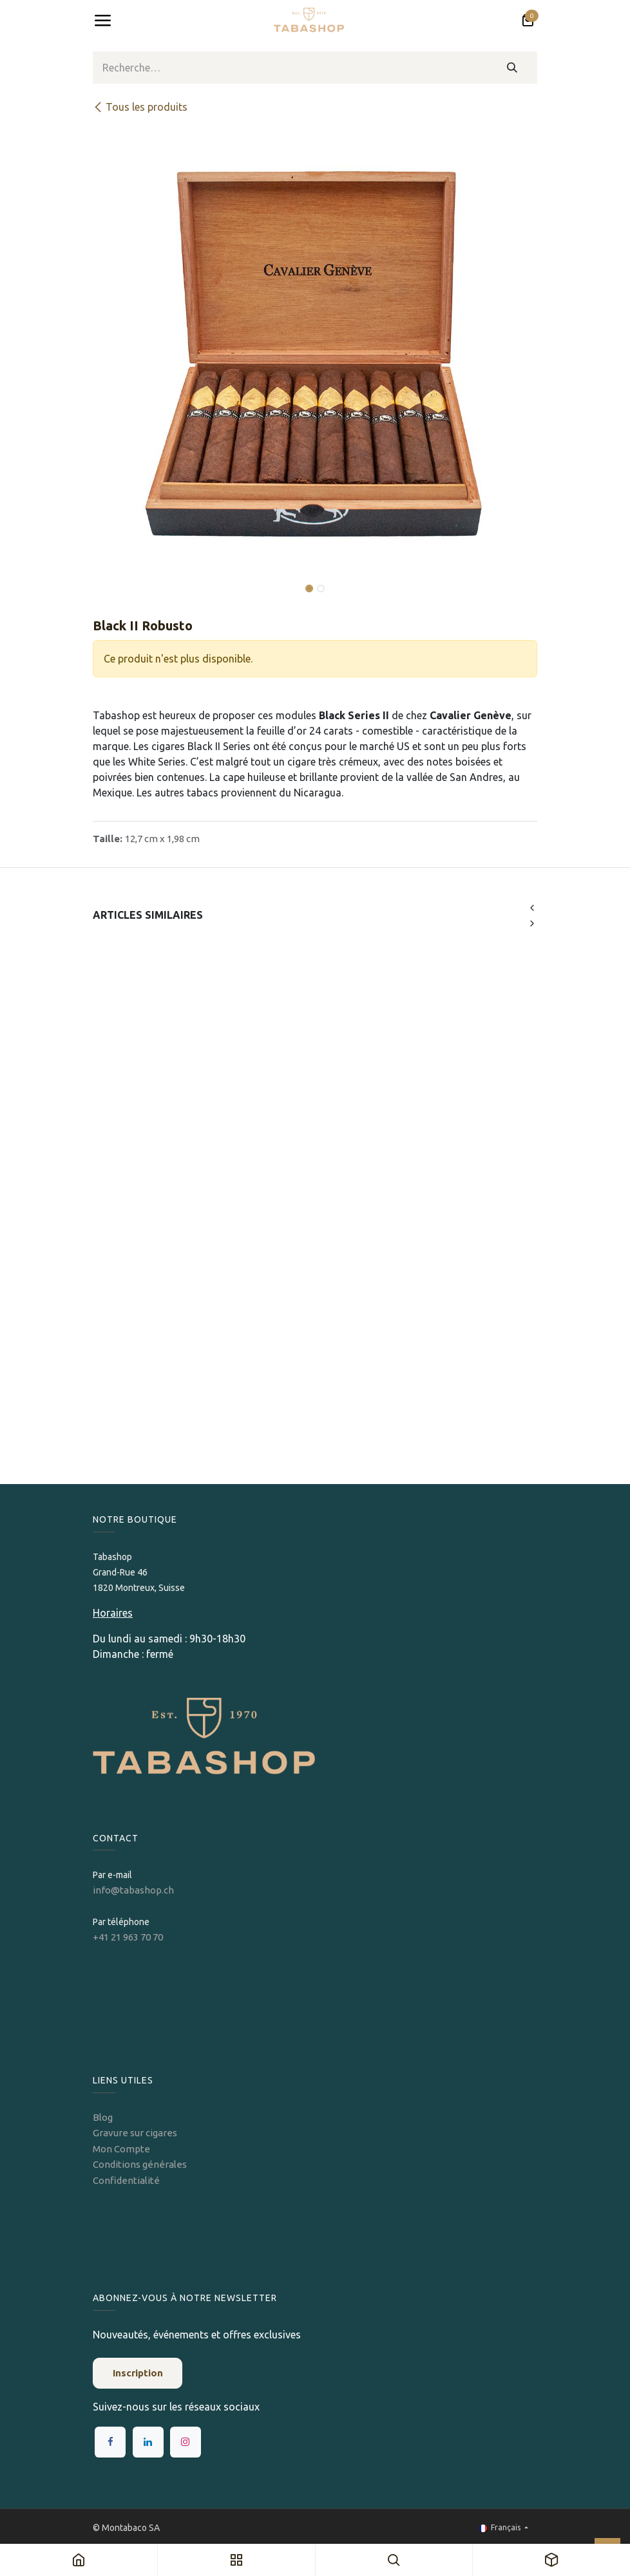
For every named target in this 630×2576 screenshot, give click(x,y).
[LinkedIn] (148, 2442)
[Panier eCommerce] (527, 20)
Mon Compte (121, 2148)
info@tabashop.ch (134, 1890)
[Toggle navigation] (102, 20)
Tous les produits (140, 107)
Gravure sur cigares (135, 2132)
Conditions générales (140, 2164)
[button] (115, 579)
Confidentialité (126, 2180)
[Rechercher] (512, 68)
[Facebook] (110, 2442)
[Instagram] (185, 2442)
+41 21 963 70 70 (128, 1937)
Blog (103, 2117)
